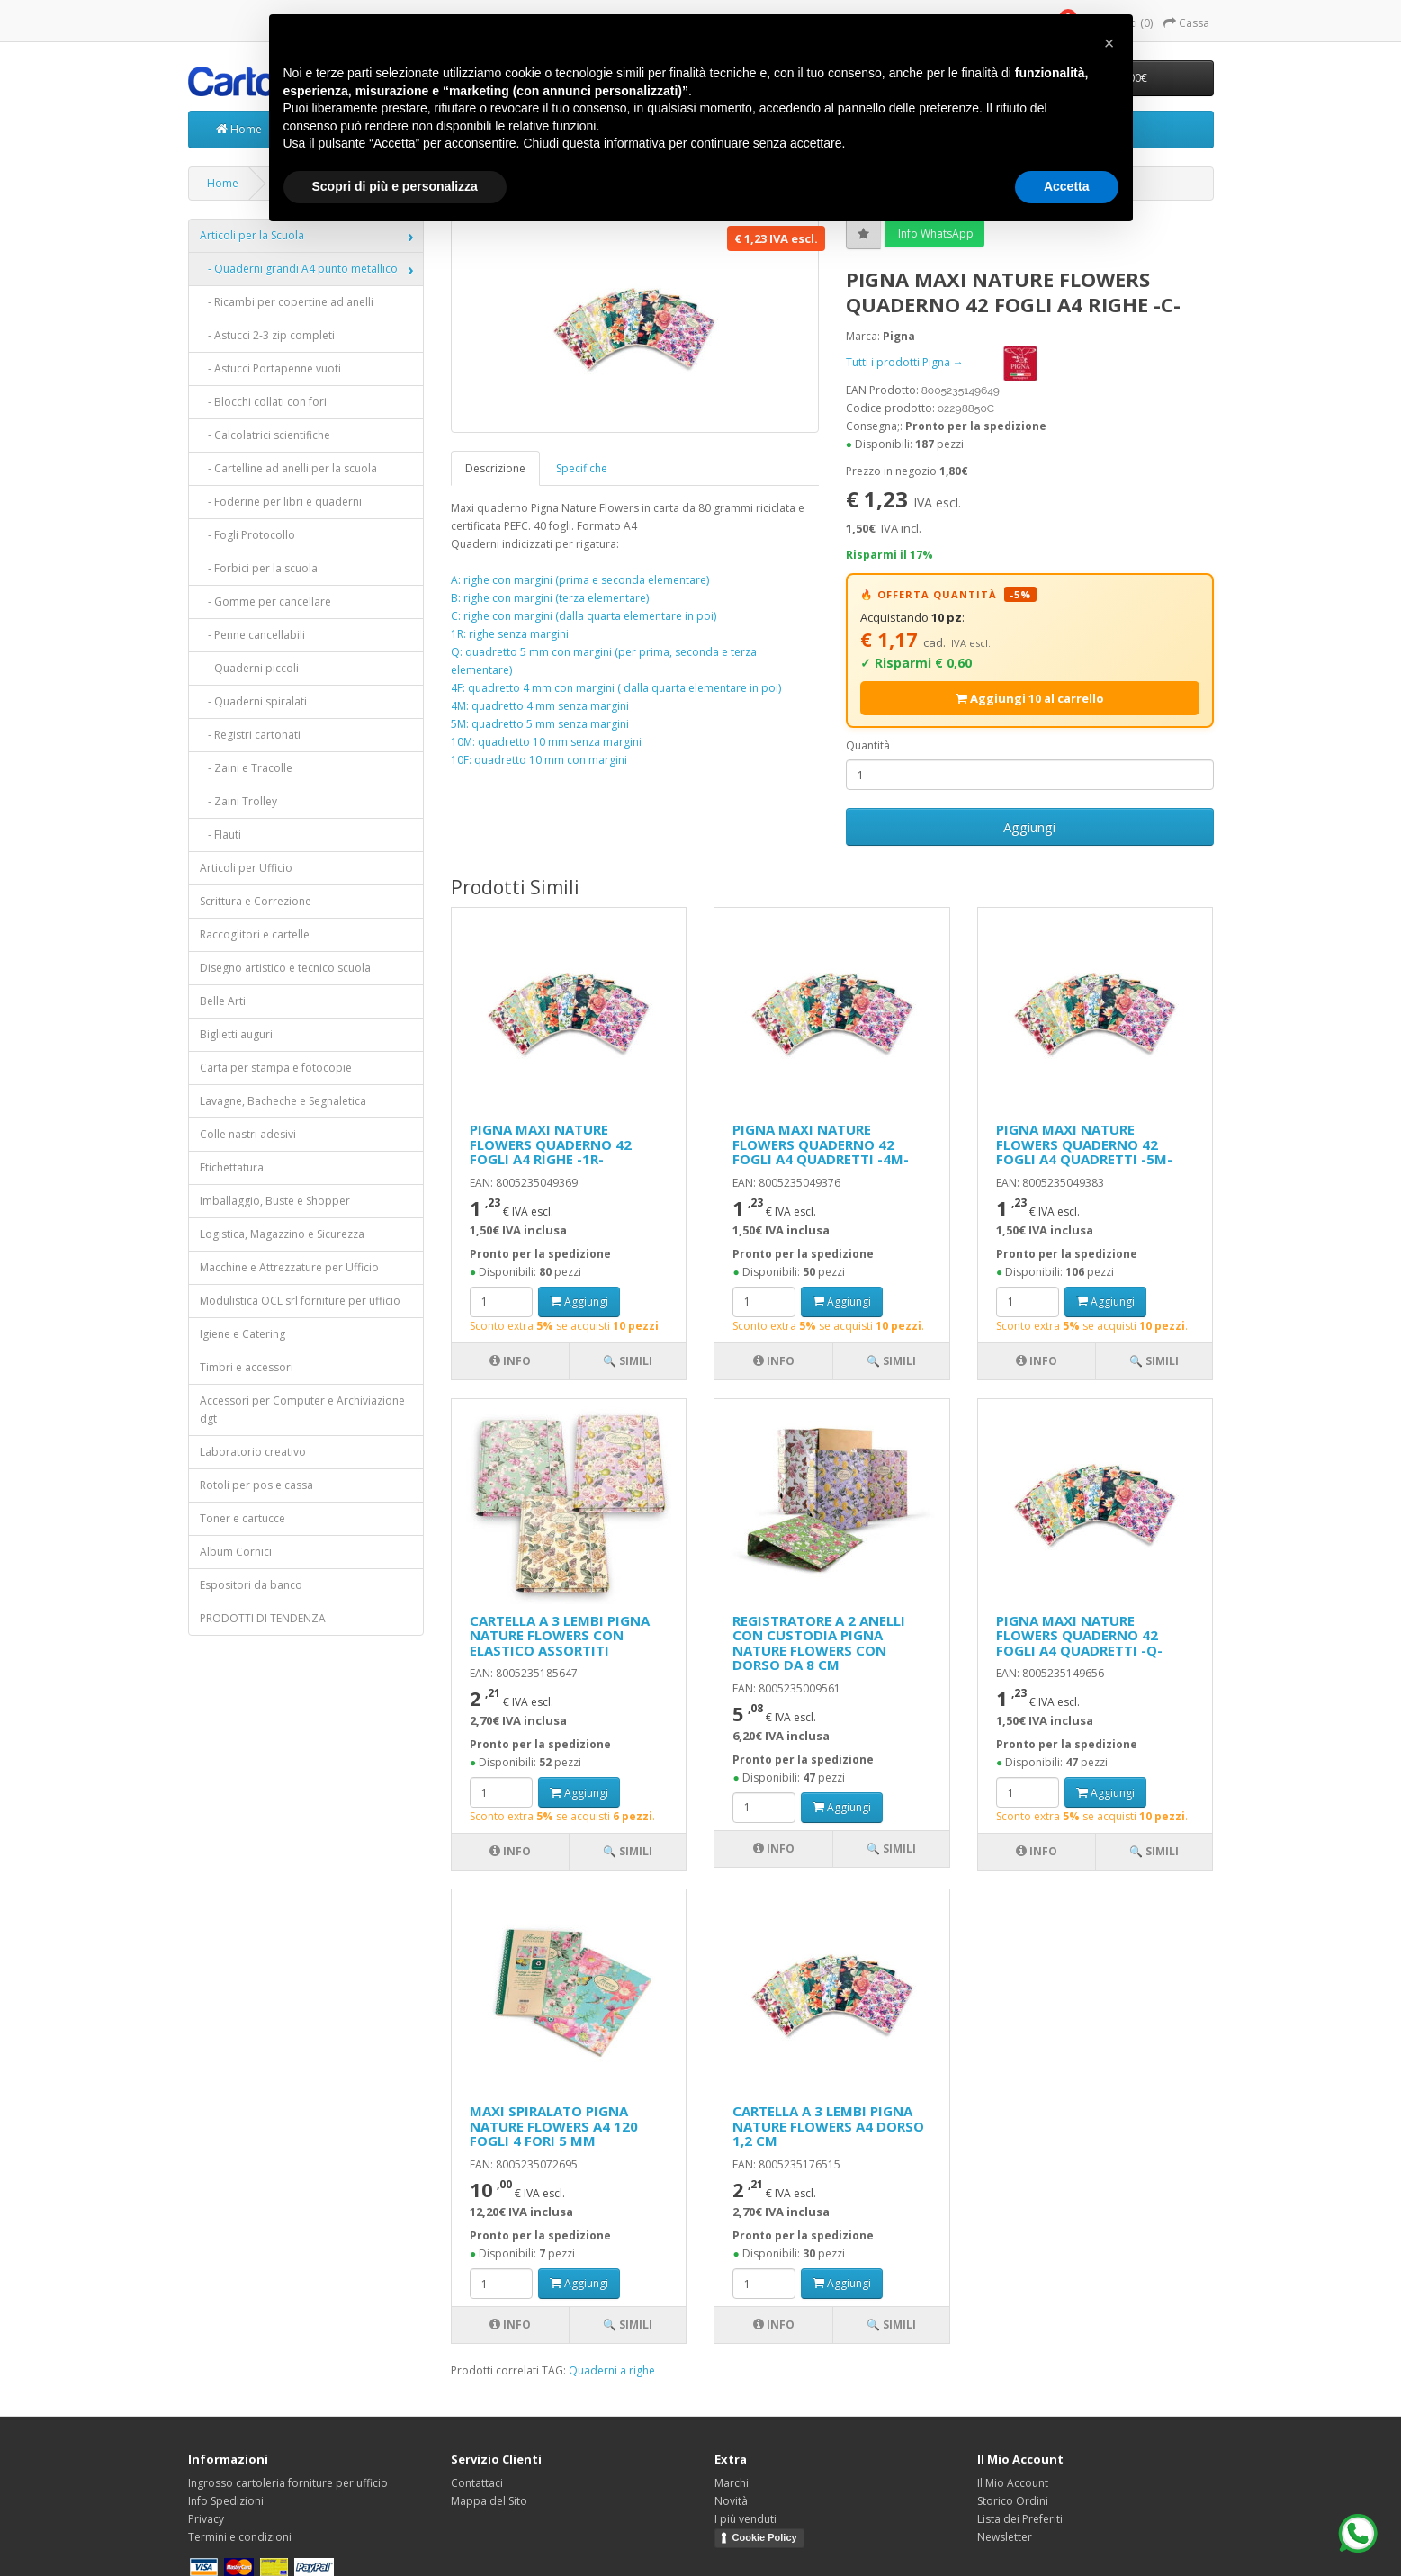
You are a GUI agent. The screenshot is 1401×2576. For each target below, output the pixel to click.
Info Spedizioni (226, 2501)
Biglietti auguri (236, 1034)
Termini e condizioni (240, 2537)
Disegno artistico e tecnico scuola (285, 967)
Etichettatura (232, 1167)
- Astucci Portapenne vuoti (270, 368)
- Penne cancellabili (252, 634)
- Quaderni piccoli (249, 668)
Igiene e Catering (242, 1334)
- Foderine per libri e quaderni (281, 501)
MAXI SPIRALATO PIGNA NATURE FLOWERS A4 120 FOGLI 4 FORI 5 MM (554, 2126)
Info (510, 1361)
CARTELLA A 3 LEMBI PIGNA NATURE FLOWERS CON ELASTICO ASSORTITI (560, 1635)
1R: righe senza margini (510, 634)
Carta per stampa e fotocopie (276, 1067)
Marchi (731, 2483)
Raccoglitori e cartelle (255, 934)
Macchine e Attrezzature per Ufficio (289, 1267)
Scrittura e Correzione (255, 901)
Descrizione (495, 468)
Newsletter (1004, 2537)
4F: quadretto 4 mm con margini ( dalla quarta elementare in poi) (616, 688)
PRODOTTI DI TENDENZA (263, 1618)
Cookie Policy (764, 2537)
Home (239, 129)
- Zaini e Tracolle (246, 768)
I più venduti (745, 2519)
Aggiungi (1029, 827)
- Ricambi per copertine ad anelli (286, 302)
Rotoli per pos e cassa (256, 1485)
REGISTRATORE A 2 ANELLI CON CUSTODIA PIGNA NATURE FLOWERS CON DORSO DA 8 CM (818, 1642)
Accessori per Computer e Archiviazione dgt (302, 1409)
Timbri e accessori (246, 1367)
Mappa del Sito (489, 2501)
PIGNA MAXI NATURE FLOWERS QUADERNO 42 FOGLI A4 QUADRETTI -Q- (1079, 1635)
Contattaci (477, 2483)
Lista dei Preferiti (1020, 2519)
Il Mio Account (1012, 2483)
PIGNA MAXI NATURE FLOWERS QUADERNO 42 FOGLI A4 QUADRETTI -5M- (1084, 1144)
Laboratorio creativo (253, 1451)
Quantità (868, 745)
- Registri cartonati (250, 734)
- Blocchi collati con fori (263, 401)
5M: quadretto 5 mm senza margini (540, 724)
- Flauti (220, 834)
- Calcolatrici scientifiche (265, 435)
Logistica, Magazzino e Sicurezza (282, 1234)
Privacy (206, 2519)
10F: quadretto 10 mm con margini (539, 759)
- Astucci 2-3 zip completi (267, 335)
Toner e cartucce (242, 1518)
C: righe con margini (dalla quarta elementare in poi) (583, 616)
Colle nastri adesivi (248, 1134)
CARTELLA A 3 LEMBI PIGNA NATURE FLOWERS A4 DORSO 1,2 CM (828, 2126)
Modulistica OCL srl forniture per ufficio (300, 1300)
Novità (731, 2501)
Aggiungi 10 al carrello (1030, 698)
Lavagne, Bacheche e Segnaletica (283, 1100)
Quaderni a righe (612, 2370)
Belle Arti (223, 1001)
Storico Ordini (1012, 2501)
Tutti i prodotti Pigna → (960, 362)
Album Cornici (236, 1551)
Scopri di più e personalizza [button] (395, 186)
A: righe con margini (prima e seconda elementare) (580, 580)
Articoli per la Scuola (252, 235)
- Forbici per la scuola (259, 568)
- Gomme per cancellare (265, 601)
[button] (1109, 43)
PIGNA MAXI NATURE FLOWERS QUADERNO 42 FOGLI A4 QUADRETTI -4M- (820, 1144)
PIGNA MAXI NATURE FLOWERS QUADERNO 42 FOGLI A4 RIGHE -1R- (551, 1144)
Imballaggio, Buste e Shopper (275, 1200)
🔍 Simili (627, 1361)
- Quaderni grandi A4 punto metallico (299, 268)
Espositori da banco (251, 1585)
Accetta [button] (1067, 186)
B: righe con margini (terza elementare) (550, 598)
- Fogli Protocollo (247, 535)
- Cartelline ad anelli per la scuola (288, 468)
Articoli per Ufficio (246, 867)
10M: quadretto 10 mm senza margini (546, 741)
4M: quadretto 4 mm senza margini (540, 706)
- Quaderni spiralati (253, 701)
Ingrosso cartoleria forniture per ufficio (288, 2483)
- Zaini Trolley (238, 801)
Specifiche (581, 468)
